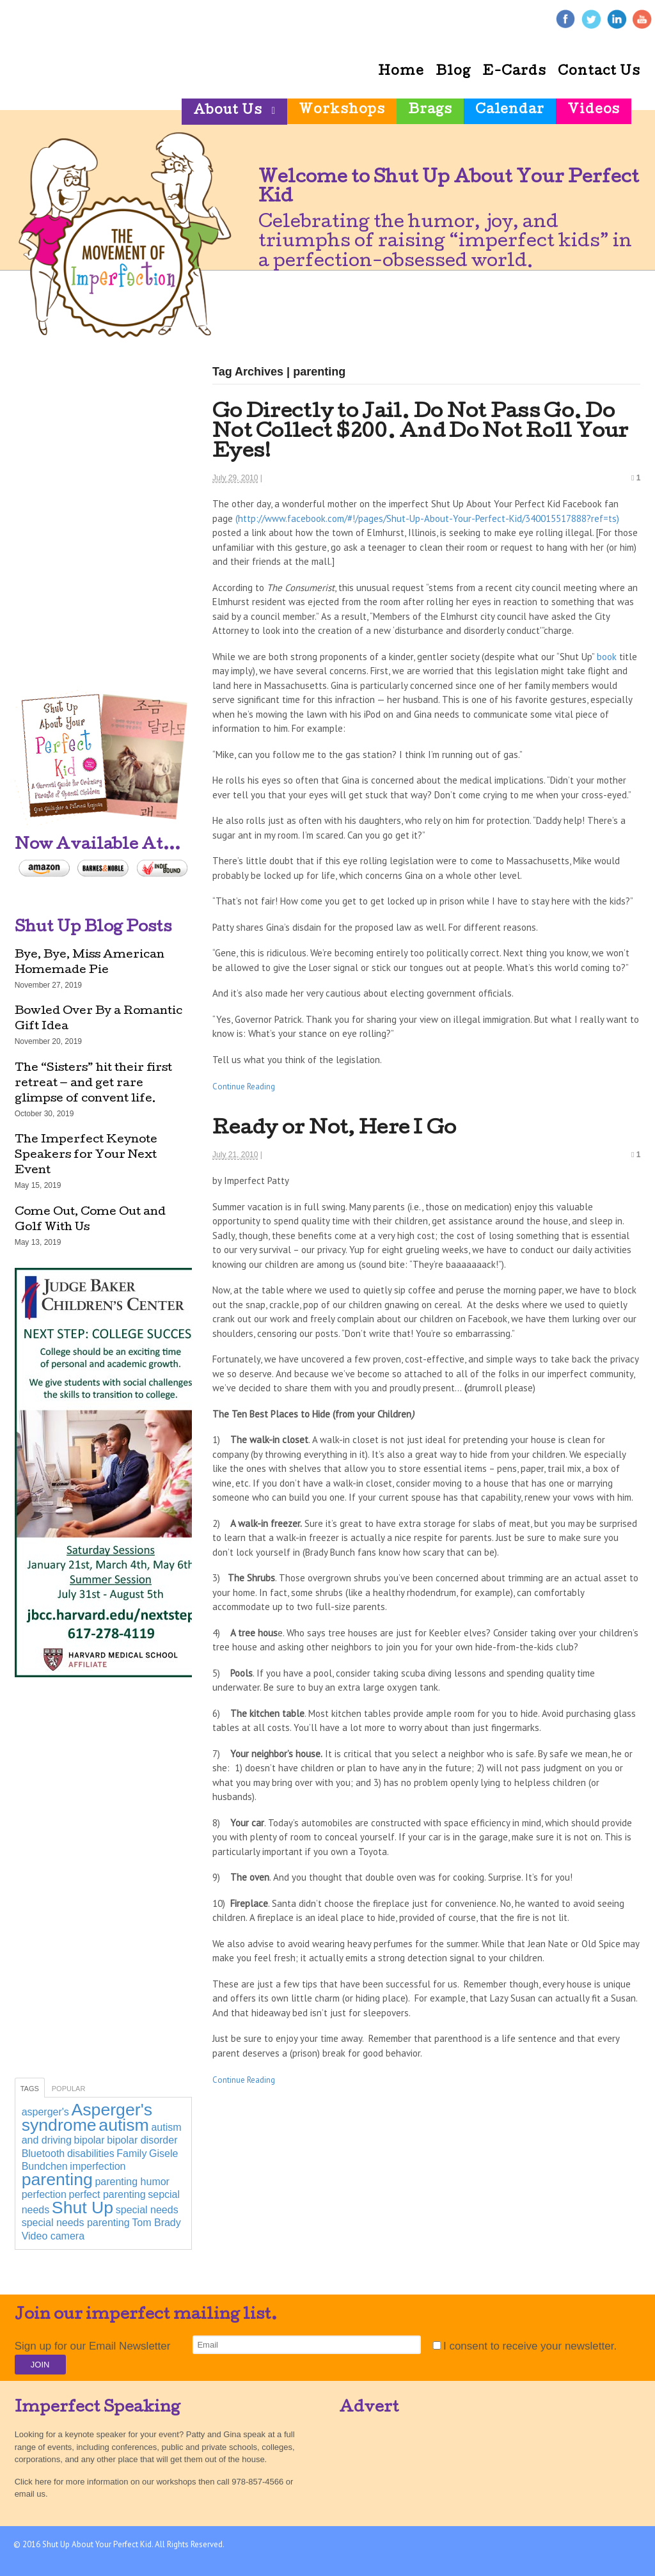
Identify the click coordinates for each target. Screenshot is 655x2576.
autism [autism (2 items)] (124, 2125)
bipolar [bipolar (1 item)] (89, 2140)
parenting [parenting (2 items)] (57, 2179)
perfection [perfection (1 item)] (44, 2194)
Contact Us (599, 72)
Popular (69, 2088)
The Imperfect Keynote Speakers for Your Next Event (86, 1155)
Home (401, 72)
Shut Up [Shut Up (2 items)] (82, 2207)
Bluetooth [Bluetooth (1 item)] (43, 2153)
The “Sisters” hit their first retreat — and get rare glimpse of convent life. (93, 1084)
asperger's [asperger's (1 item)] (45, 2111)
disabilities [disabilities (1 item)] (90, 2153)
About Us (227, 111)
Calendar (509, 110)
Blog (453, 72)
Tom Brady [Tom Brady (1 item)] (156, 2222)
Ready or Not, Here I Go (334, 1129)
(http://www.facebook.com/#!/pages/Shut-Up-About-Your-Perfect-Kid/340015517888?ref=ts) (427, 518)
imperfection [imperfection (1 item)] (97, 2166)
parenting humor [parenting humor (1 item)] (132, 2181)
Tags (29, 2088)
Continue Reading (243, 1086)
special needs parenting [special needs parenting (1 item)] (76, 2222)
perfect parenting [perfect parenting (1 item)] (107, 2194)
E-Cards (514, 72)
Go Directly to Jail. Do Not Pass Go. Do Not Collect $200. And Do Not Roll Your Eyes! (420, 432)
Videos (593, 110)
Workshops (342, 110)
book (607, 657)
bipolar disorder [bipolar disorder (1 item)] (142, 2140)
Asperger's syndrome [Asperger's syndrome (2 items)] (87, 2117)
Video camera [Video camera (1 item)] (53, 2236)
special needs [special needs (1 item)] (147, 2209)
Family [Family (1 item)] (131, 2153)
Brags (430, 110)
